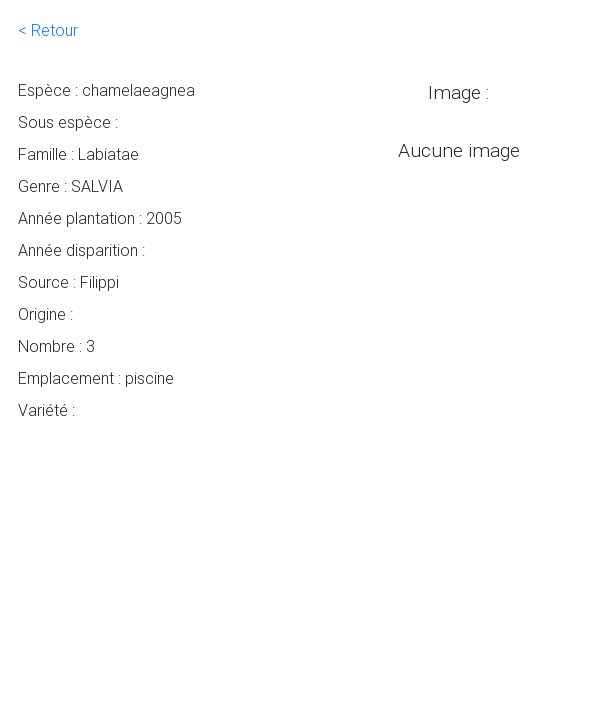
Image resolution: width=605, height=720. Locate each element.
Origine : (45, 314)
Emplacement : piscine (96, 378)
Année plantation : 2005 (100, 218)
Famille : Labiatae (78, 154)
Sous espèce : (68, 122)
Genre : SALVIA (70, 186)
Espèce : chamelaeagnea (106, 90)
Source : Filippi (68, 282)
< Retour (48, 30)
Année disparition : (81, 250)
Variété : (46, 410)
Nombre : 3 (56, 346)
